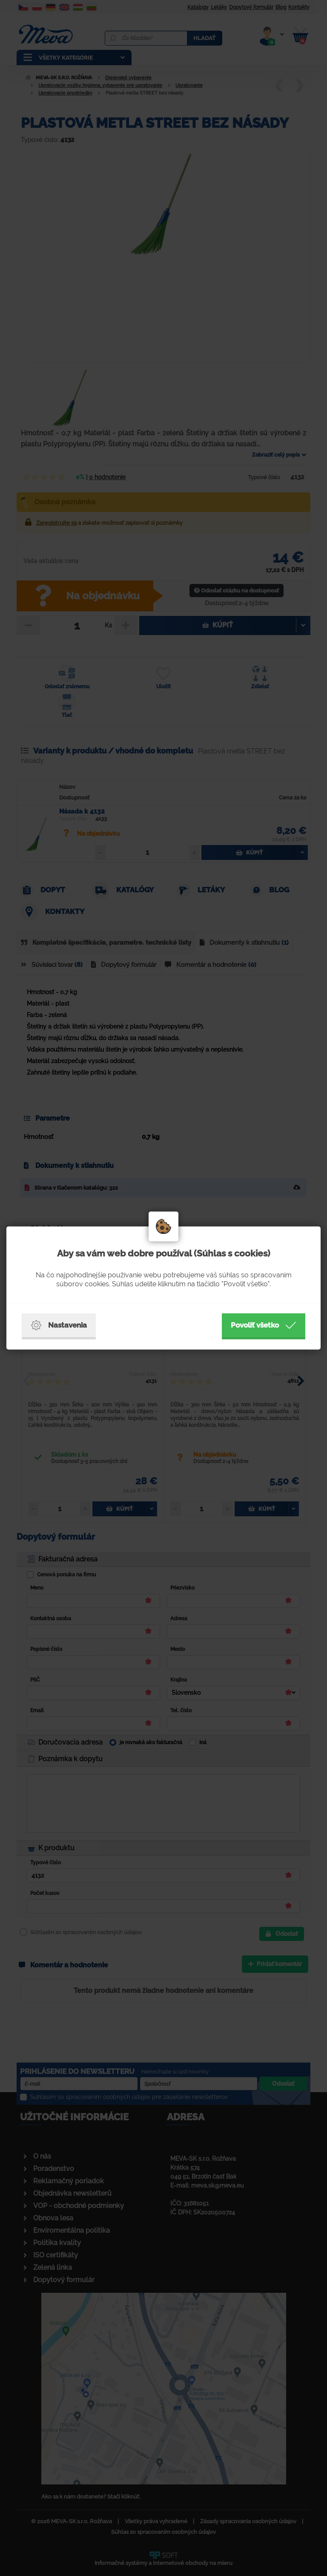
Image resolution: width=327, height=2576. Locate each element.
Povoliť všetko (263, 1325)
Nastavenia (59, 1325)
